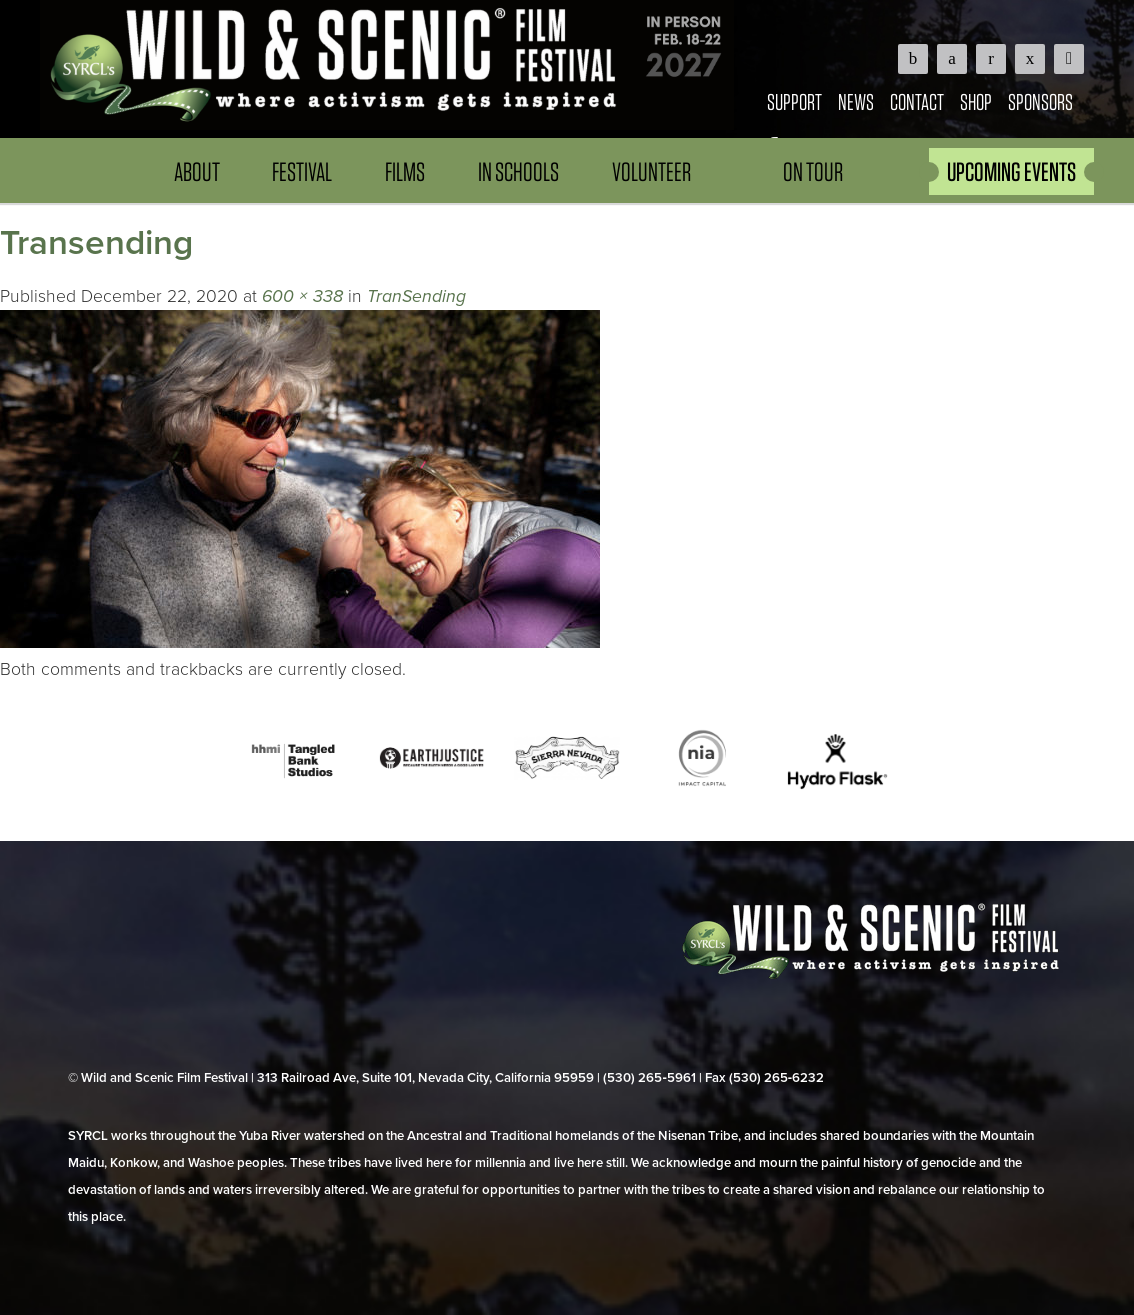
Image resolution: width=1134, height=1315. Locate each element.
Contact (917, 101)
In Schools (518, 171)
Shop (976, 101)
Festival (302, 171)
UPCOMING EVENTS (1011, 171)
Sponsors (1040, 101)
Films (405, 171)
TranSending (416, 296)
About (197, 171)
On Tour (813, 171)
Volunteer (651, 171)
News (856, 101)
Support (794, 101)
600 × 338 (302, 296)
